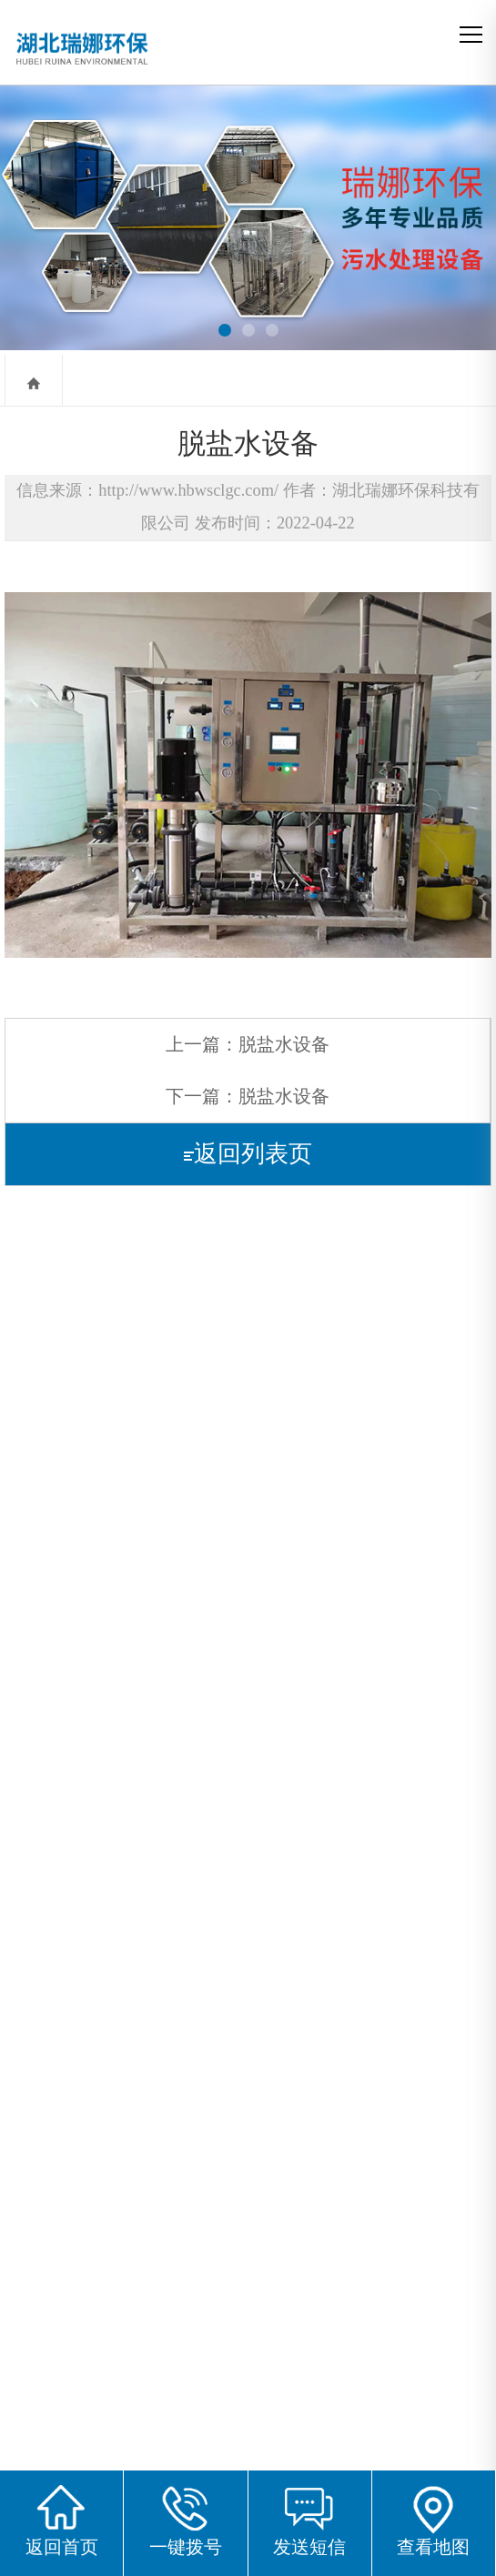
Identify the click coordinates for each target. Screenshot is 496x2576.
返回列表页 (248, 1154)
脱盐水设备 (283, 1044)
